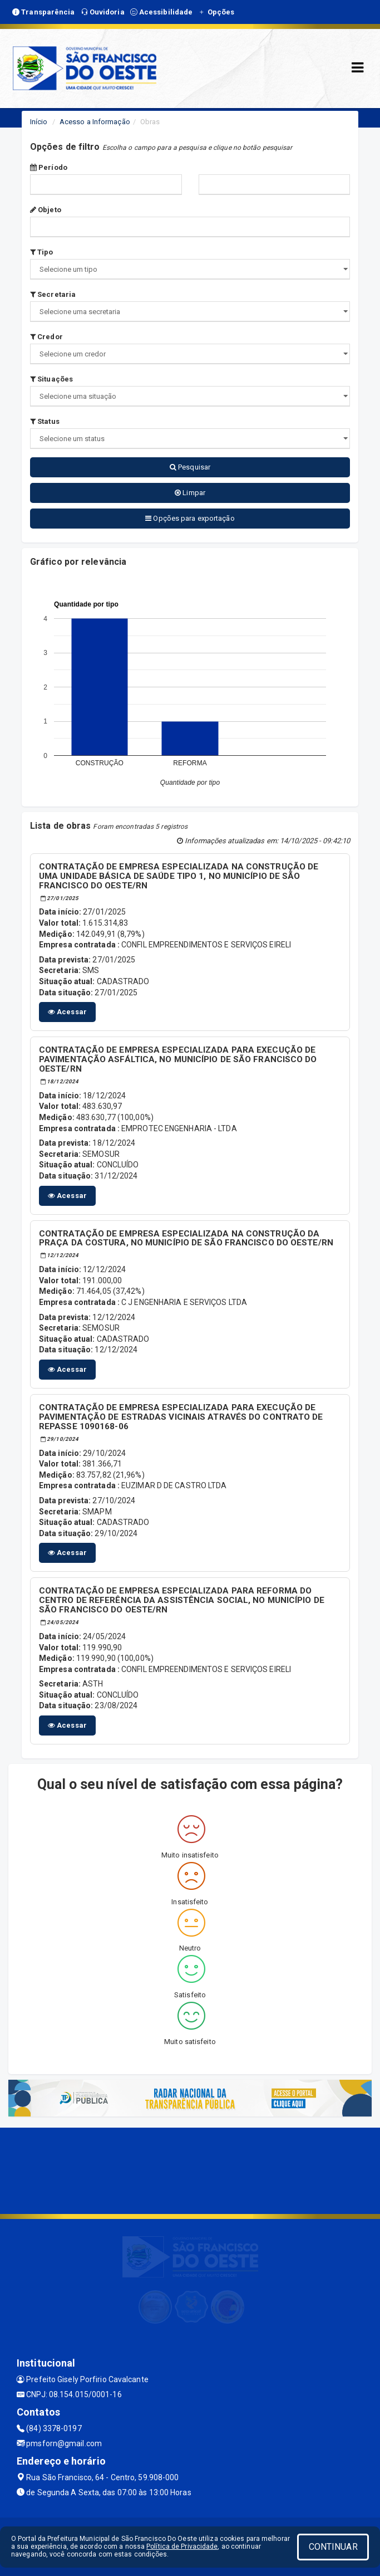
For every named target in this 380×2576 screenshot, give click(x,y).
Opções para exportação (189, 518)
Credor (46, 337)
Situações (51, 379)
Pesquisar (190, 467)
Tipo (41, 252)
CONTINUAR (333, 2546)
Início (39, 122)
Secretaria (53, 294)
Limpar (190, 492)
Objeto (45, 210)
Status (45, 421)
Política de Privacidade (182, 2546)
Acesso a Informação (95, 122)
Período (48, 167)
